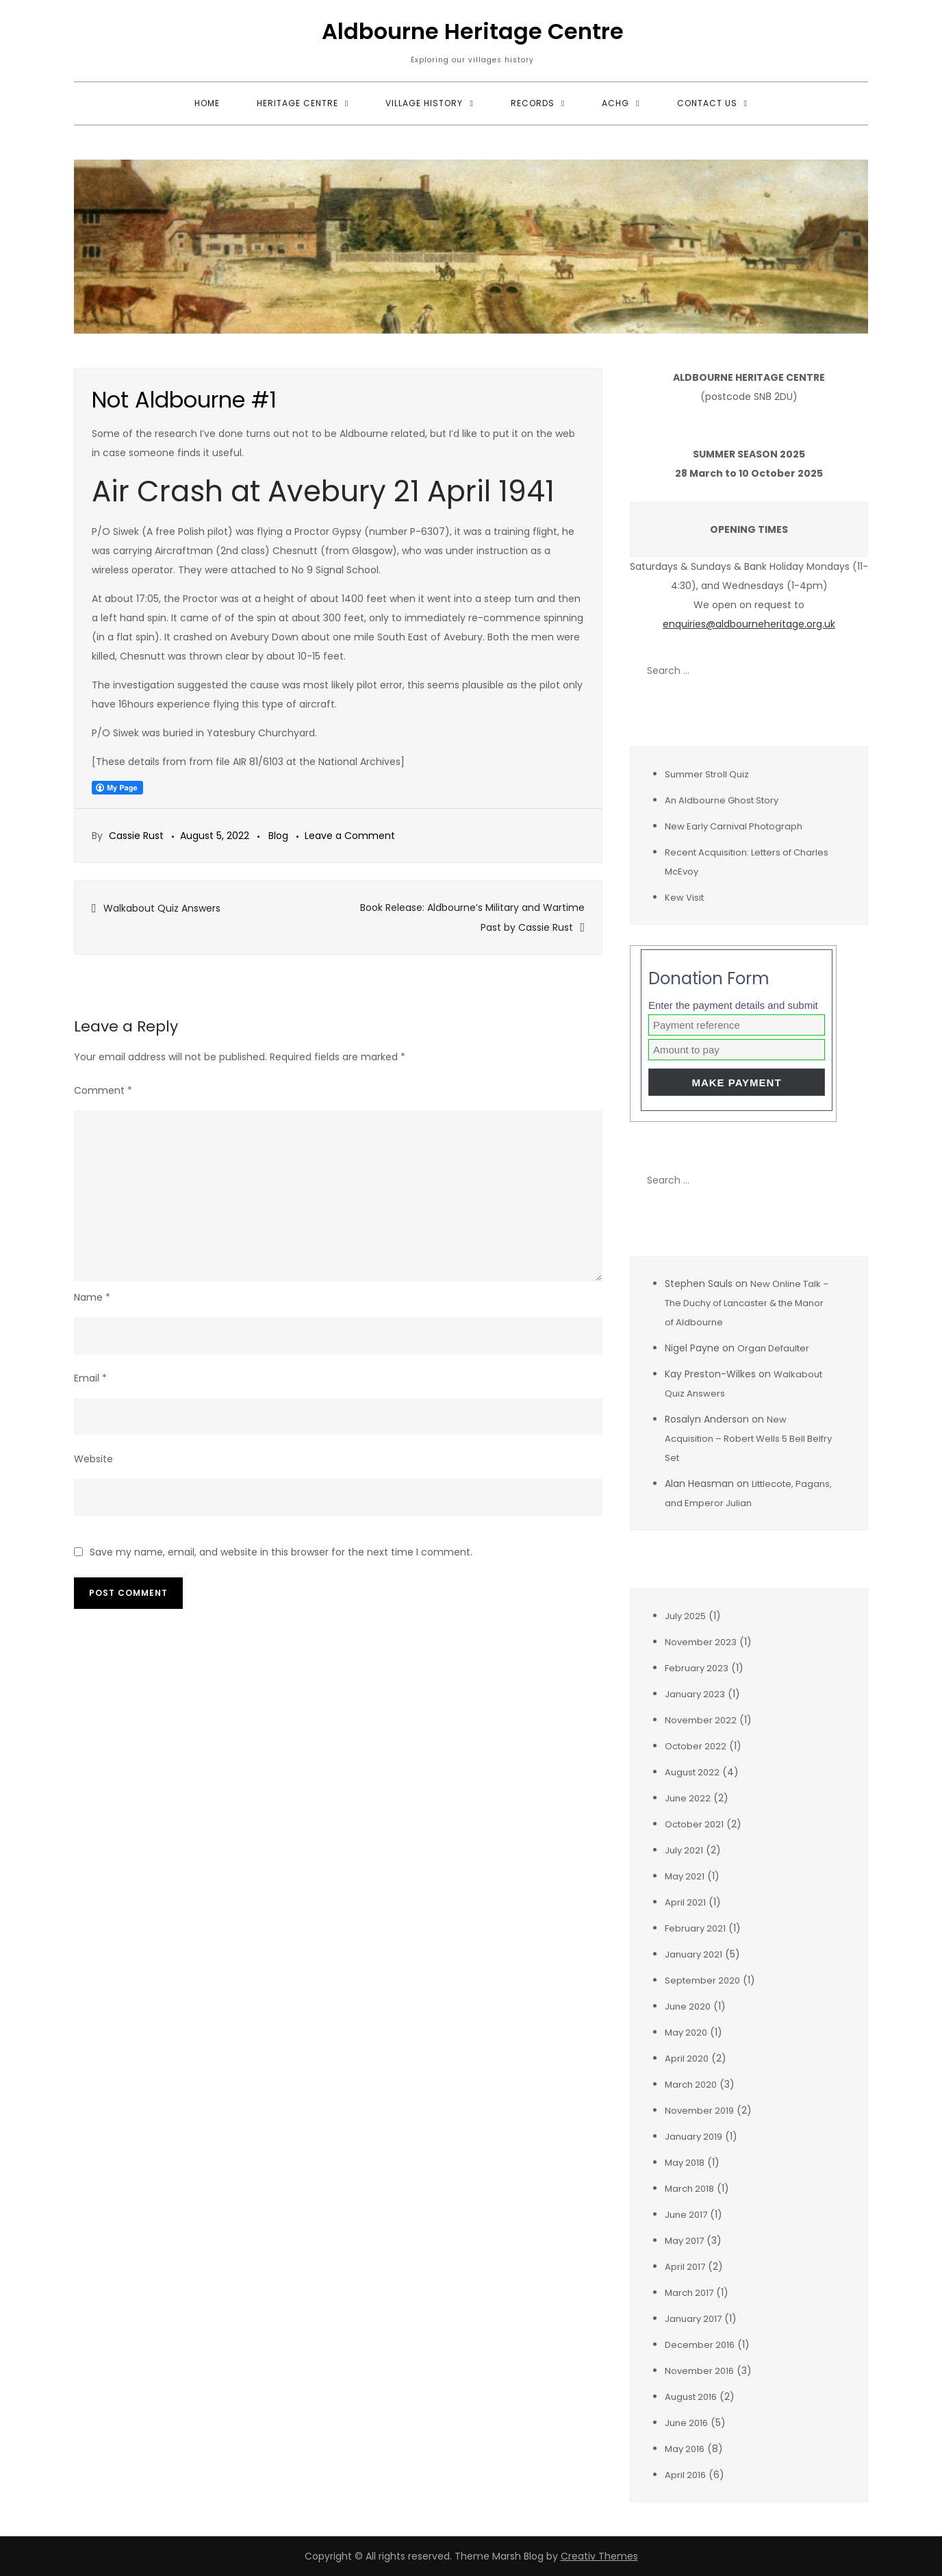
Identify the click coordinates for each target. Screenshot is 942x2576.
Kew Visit (684, 897)
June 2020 (688, 2006)
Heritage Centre (297, 103)
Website (93, 1459)
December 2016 (700, 2344)
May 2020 (686, 2032)
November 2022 (701, 1720)
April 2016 (685, 2474)
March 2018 (689, 2188)
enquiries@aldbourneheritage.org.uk (749, 624)
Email (90, 1378)
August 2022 (692, 1772)
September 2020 (702, 1980)
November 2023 (701, 1642)
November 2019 (699, 2110)
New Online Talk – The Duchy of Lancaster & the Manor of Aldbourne (747, 1303)
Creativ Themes (599, 2556)
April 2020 (687, 2058)
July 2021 (684, 1850)
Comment (103, 1090)
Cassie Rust (136, 835)
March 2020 (691, 2084)
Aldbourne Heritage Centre (473, 31)
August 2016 (691, 2396)
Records (533, 103)
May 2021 (684, 1876)
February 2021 (695, 1928)
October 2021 (694, 1824)
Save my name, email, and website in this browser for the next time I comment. (281, 1552)
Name (92, 1297)
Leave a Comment (350, 835)
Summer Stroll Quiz (707, 774)
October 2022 (695, 1746)
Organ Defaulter (773, 1348)
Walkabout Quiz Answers (161, 908)
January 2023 (695, 1694)
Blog (278, 835)
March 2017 (689, 2292)
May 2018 (684, 2162)
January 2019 (693, 2136)
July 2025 (685, 1616)
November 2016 (699, 2370)
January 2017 (693, 2318)
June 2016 (686, 2422)
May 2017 (684, 2240)
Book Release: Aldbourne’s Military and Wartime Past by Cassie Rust (472, 917)
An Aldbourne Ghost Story (721, 800)
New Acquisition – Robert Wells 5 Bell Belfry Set (748, 1438)
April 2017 (685, 2266)
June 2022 (688, 1798)
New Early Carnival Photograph (733, 826)
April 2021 (685, 1902)
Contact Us (707, 103)
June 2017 (686, 2214)
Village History (424, 103)
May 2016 (684, 2448)
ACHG (615, 103)
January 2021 (693, 1954)
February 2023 (696, 1668)
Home (207, 103)
